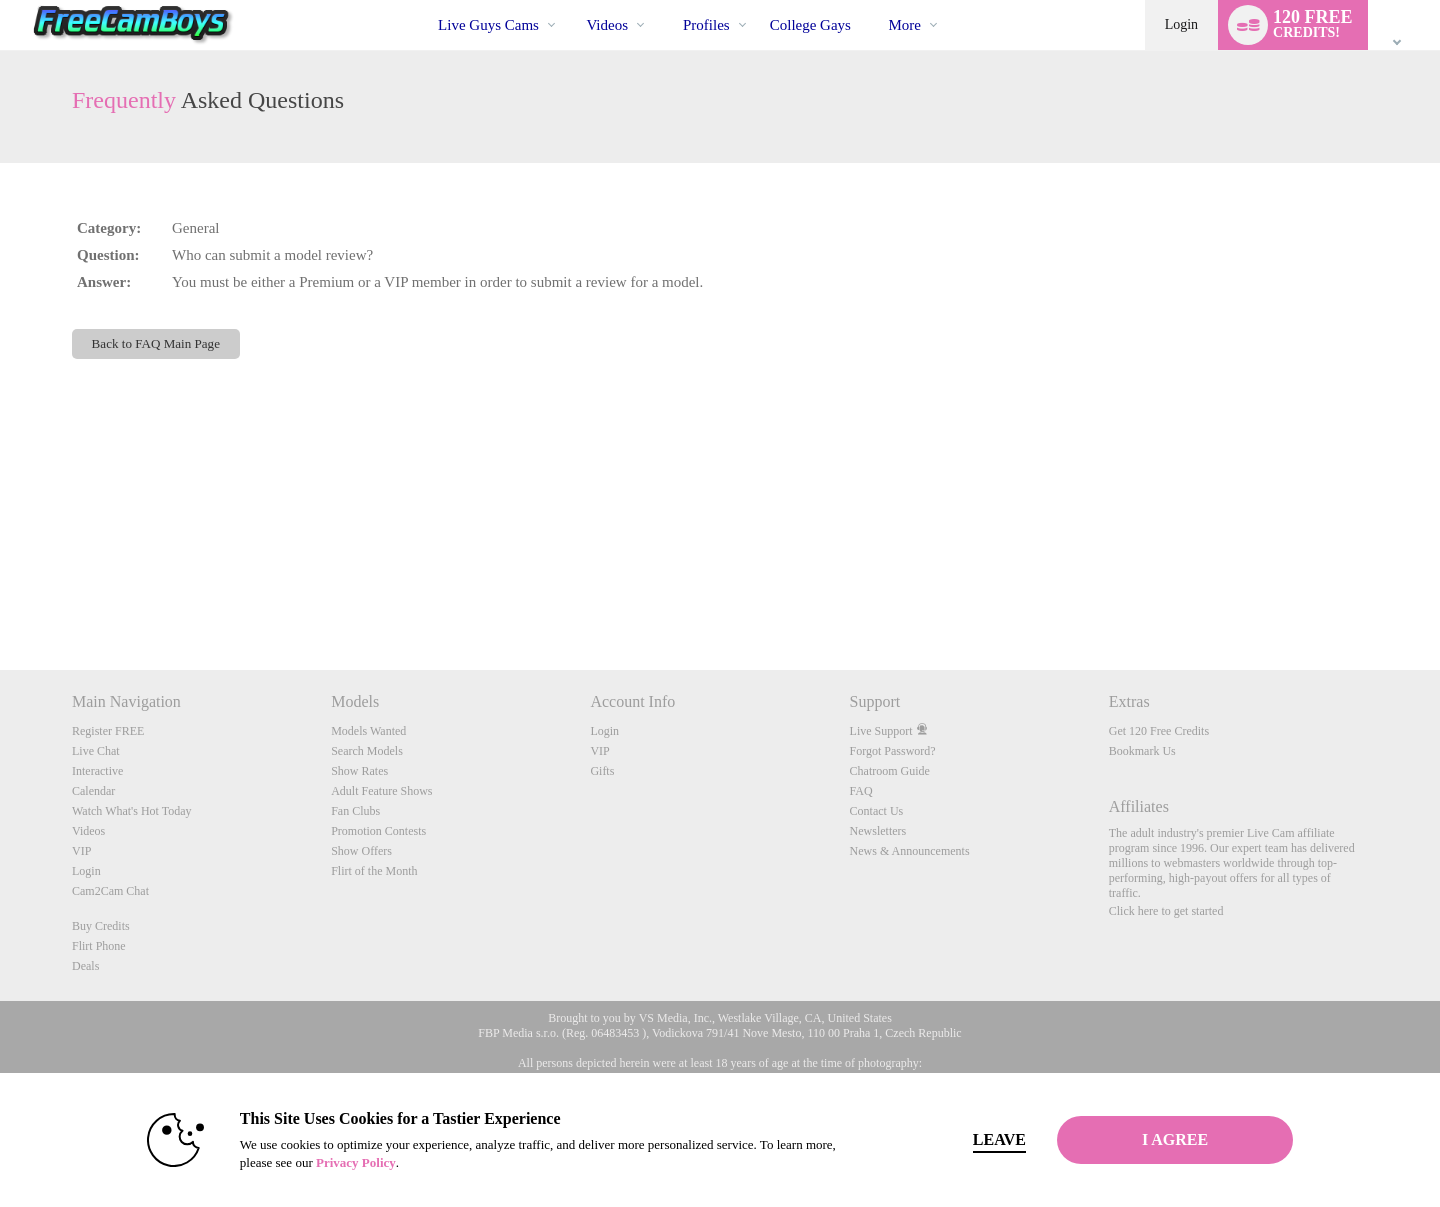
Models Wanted (368, 731)
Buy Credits (101, 926)
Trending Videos (569, 0)
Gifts (602, 771)
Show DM (0, 595)
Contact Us (877, 811)
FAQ (861, 791)
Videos (607, 25)
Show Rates (359, 771)
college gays (810, 25)
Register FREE (108, 731)
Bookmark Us (1142, 751)
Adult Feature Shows (381, 791)
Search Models (367, 751)
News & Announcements (910, 851)
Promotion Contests (378, 831)
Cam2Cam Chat (110, 891)
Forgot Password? (893, 751)
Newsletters (878, 831)
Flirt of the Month (374, 871)
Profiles (706, 25)
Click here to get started (1166, 911)
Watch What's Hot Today (132, 811)
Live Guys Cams (488, 25)
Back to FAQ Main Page (156, 343)
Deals (85, 966)
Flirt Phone (99, 946)
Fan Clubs (355, 811)
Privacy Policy (356, 1162)
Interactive (97, 771)
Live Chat (96, 751)
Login (1181, 24)
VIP (81, 851)
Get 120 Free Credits (1159, 731)
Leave (999, 1139)
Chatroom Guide (890, 771)
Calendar (93, 791)
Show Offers (361, 851)
